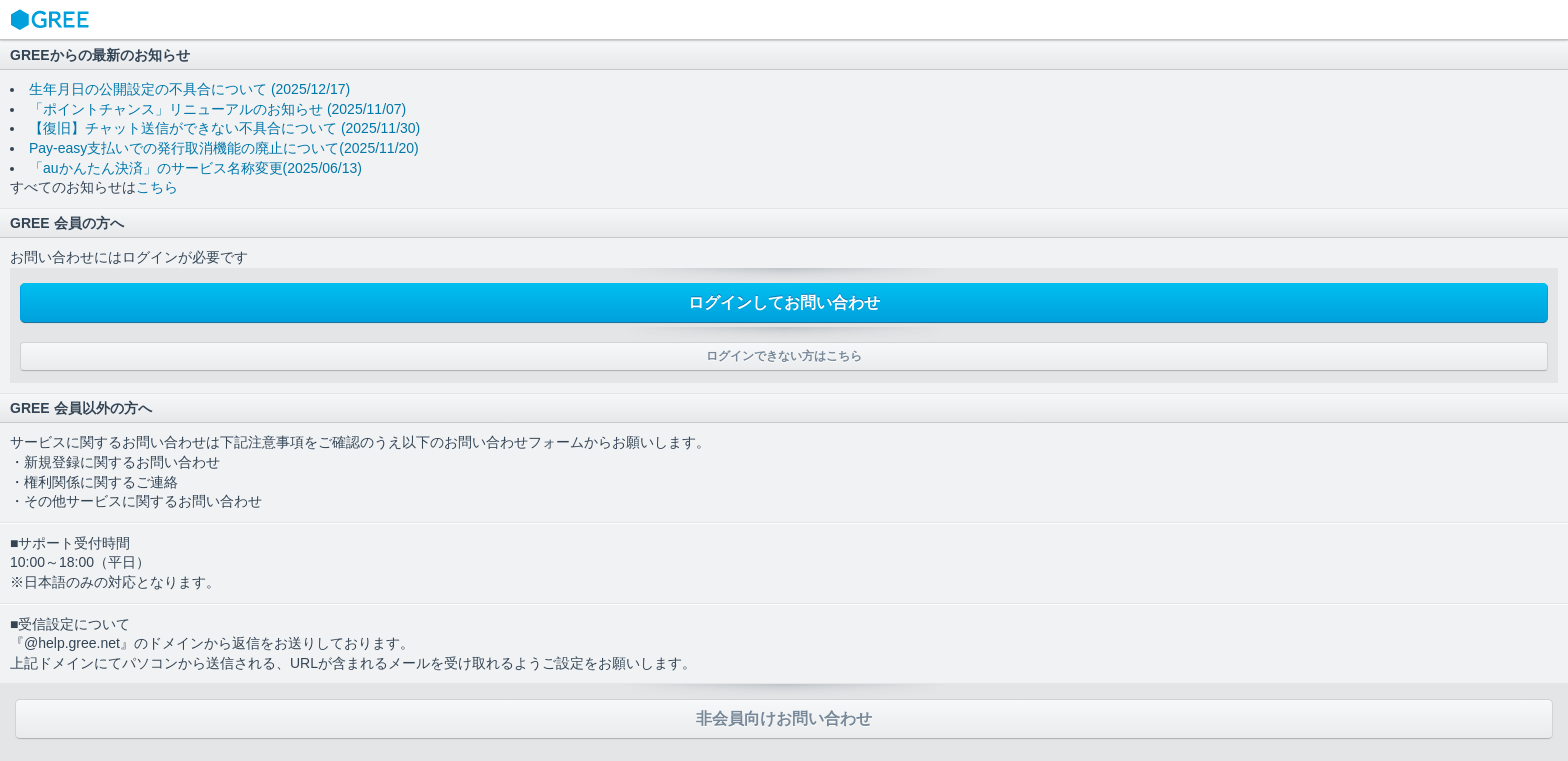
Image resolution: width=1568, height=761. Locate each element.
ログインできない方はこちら (784, 356)
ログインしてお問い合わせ (784, 302)
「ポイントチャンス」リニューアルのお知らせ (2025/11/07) (217, 109)
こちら (157, 187)
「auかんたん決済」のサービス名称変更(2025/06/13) (195, 168)
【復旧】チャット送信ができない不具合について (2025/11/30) (224, 128)
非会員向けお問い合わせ (784, 718)
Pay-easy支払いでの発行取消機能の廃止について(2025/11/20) (224, 148)
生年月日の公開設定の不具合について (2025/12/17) (189, 89)
